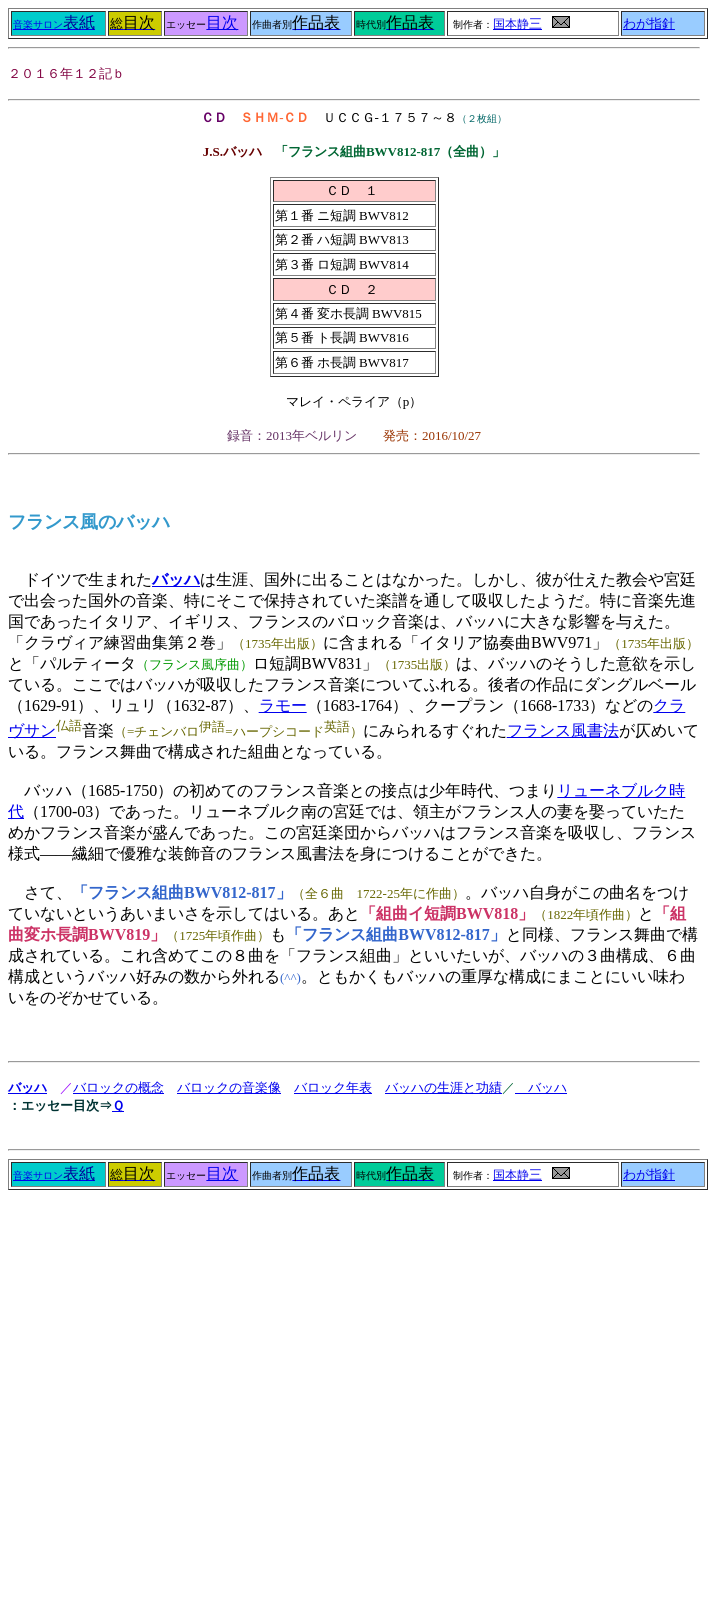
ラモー (283, 705)
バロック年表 (333, 1087)
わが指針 (649, 24)
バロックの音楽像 (229, 1087)
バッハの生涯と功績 (443, 1087)
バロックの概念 (118, 1087)
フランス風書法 (563, 730)
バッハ (176, 579)
